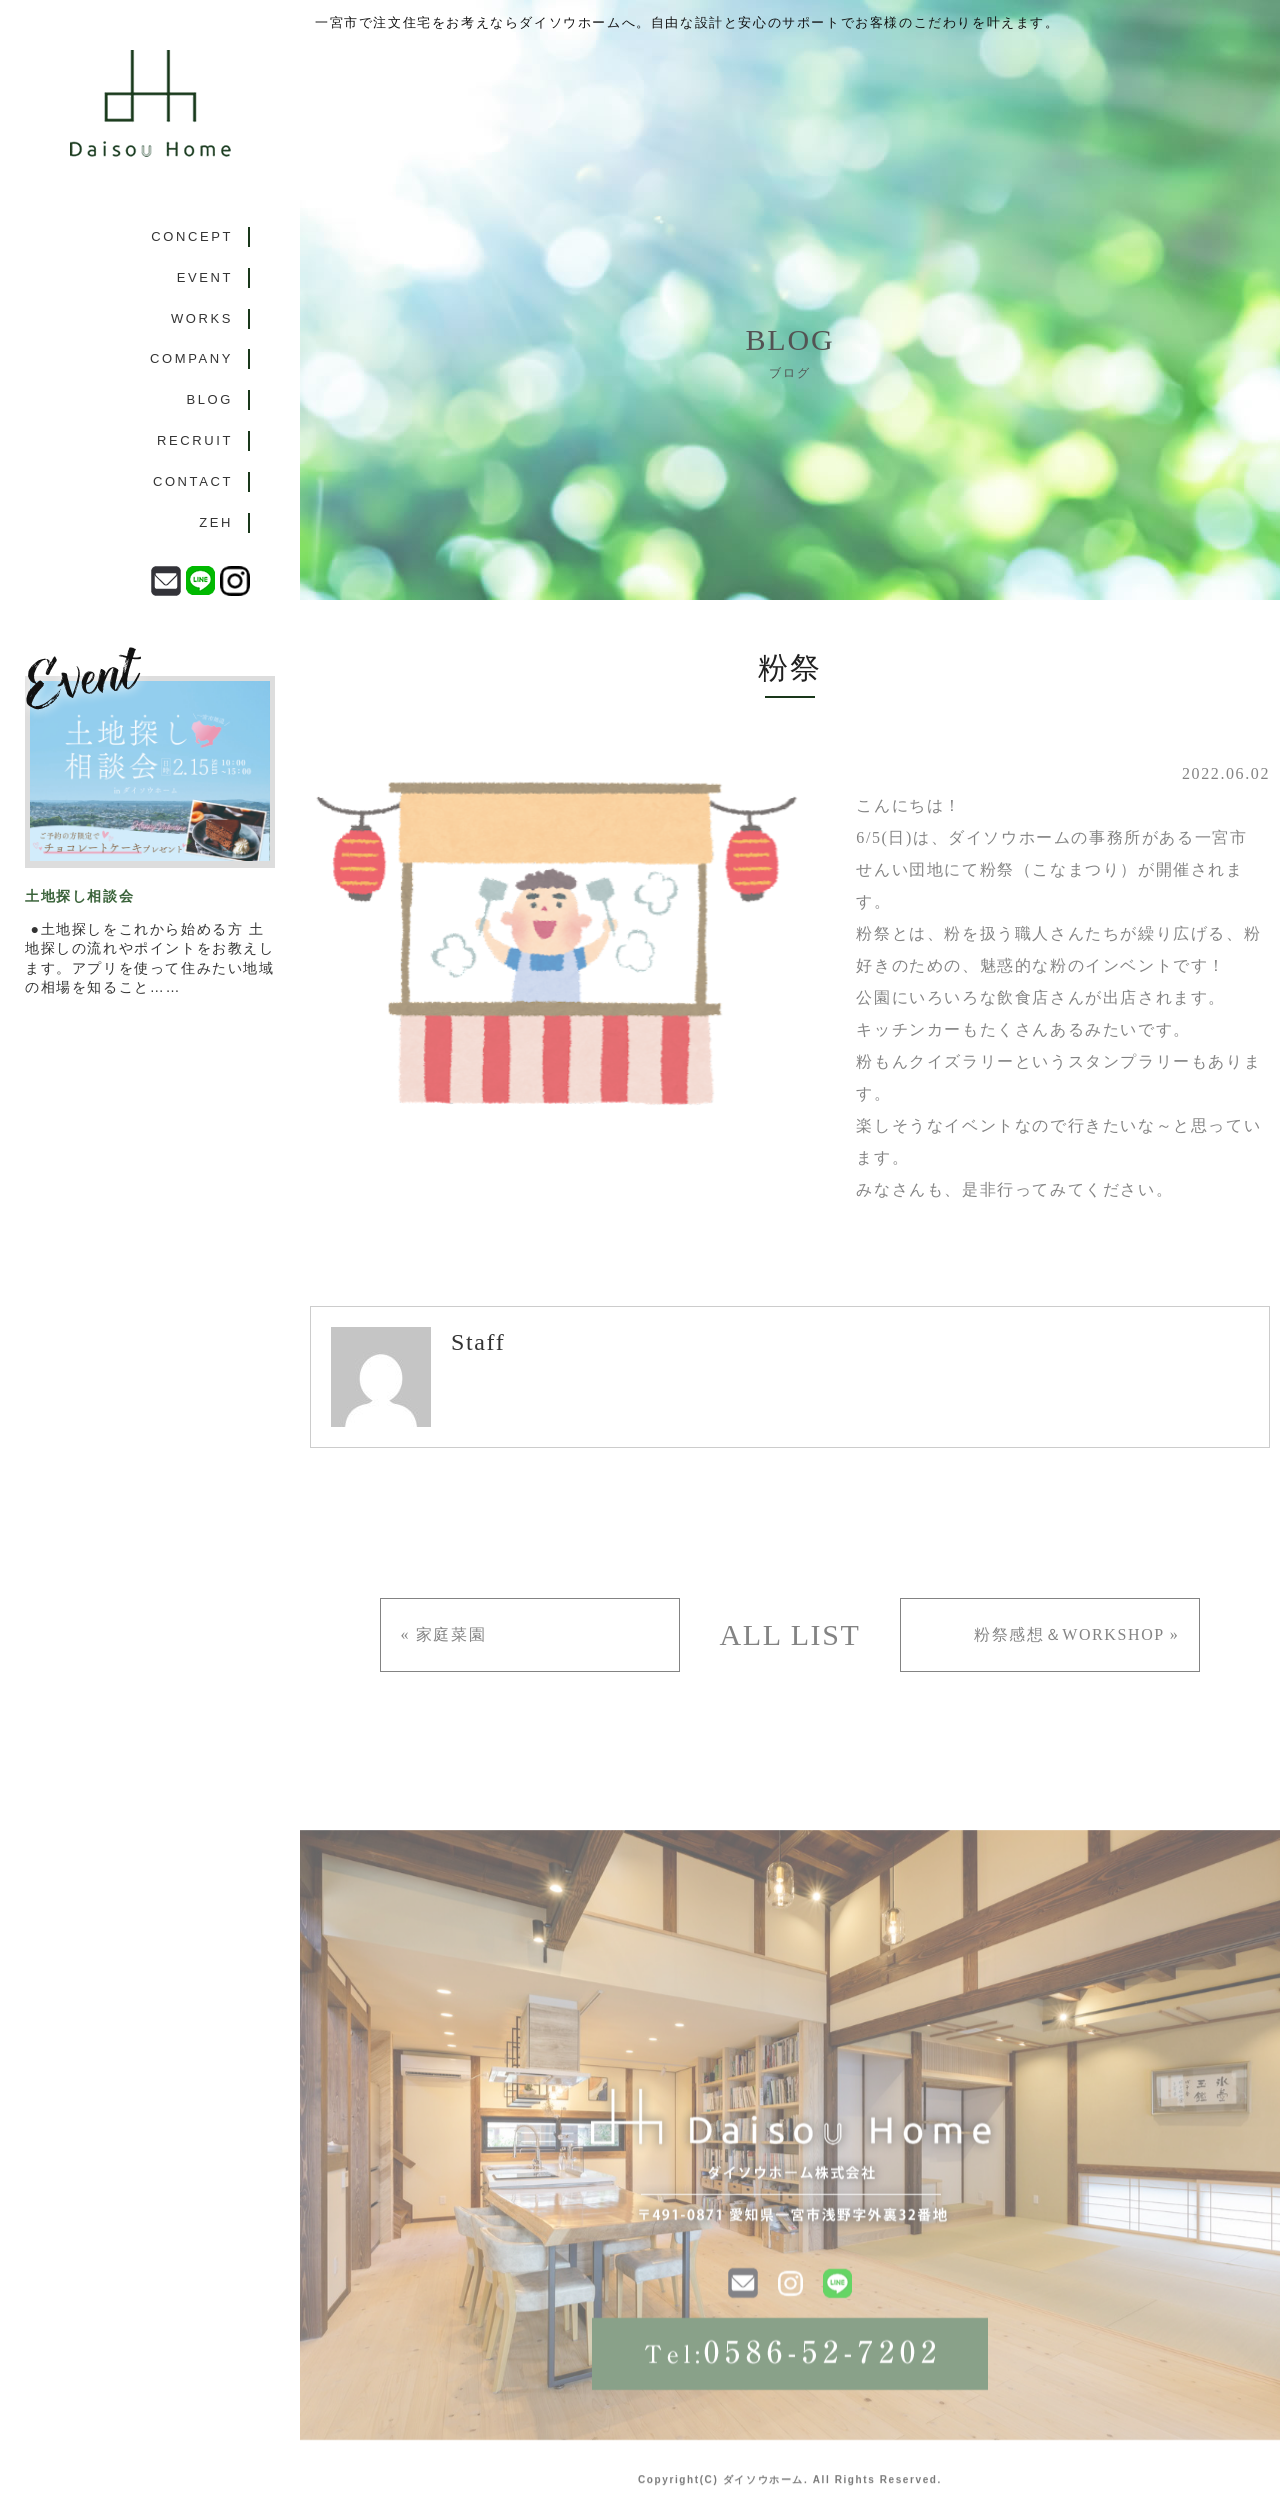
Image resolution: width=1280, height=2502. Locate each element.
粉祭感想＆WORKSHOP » (1076, 1634)
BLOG (209, 399)
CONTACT (193, 481)
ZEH (216, 522)
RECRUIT (195, 440)
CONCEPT (192, 236)
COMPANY (191, 358)
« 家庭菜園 (444, 1634)
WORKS (202, 318)
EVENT (205, 277)
